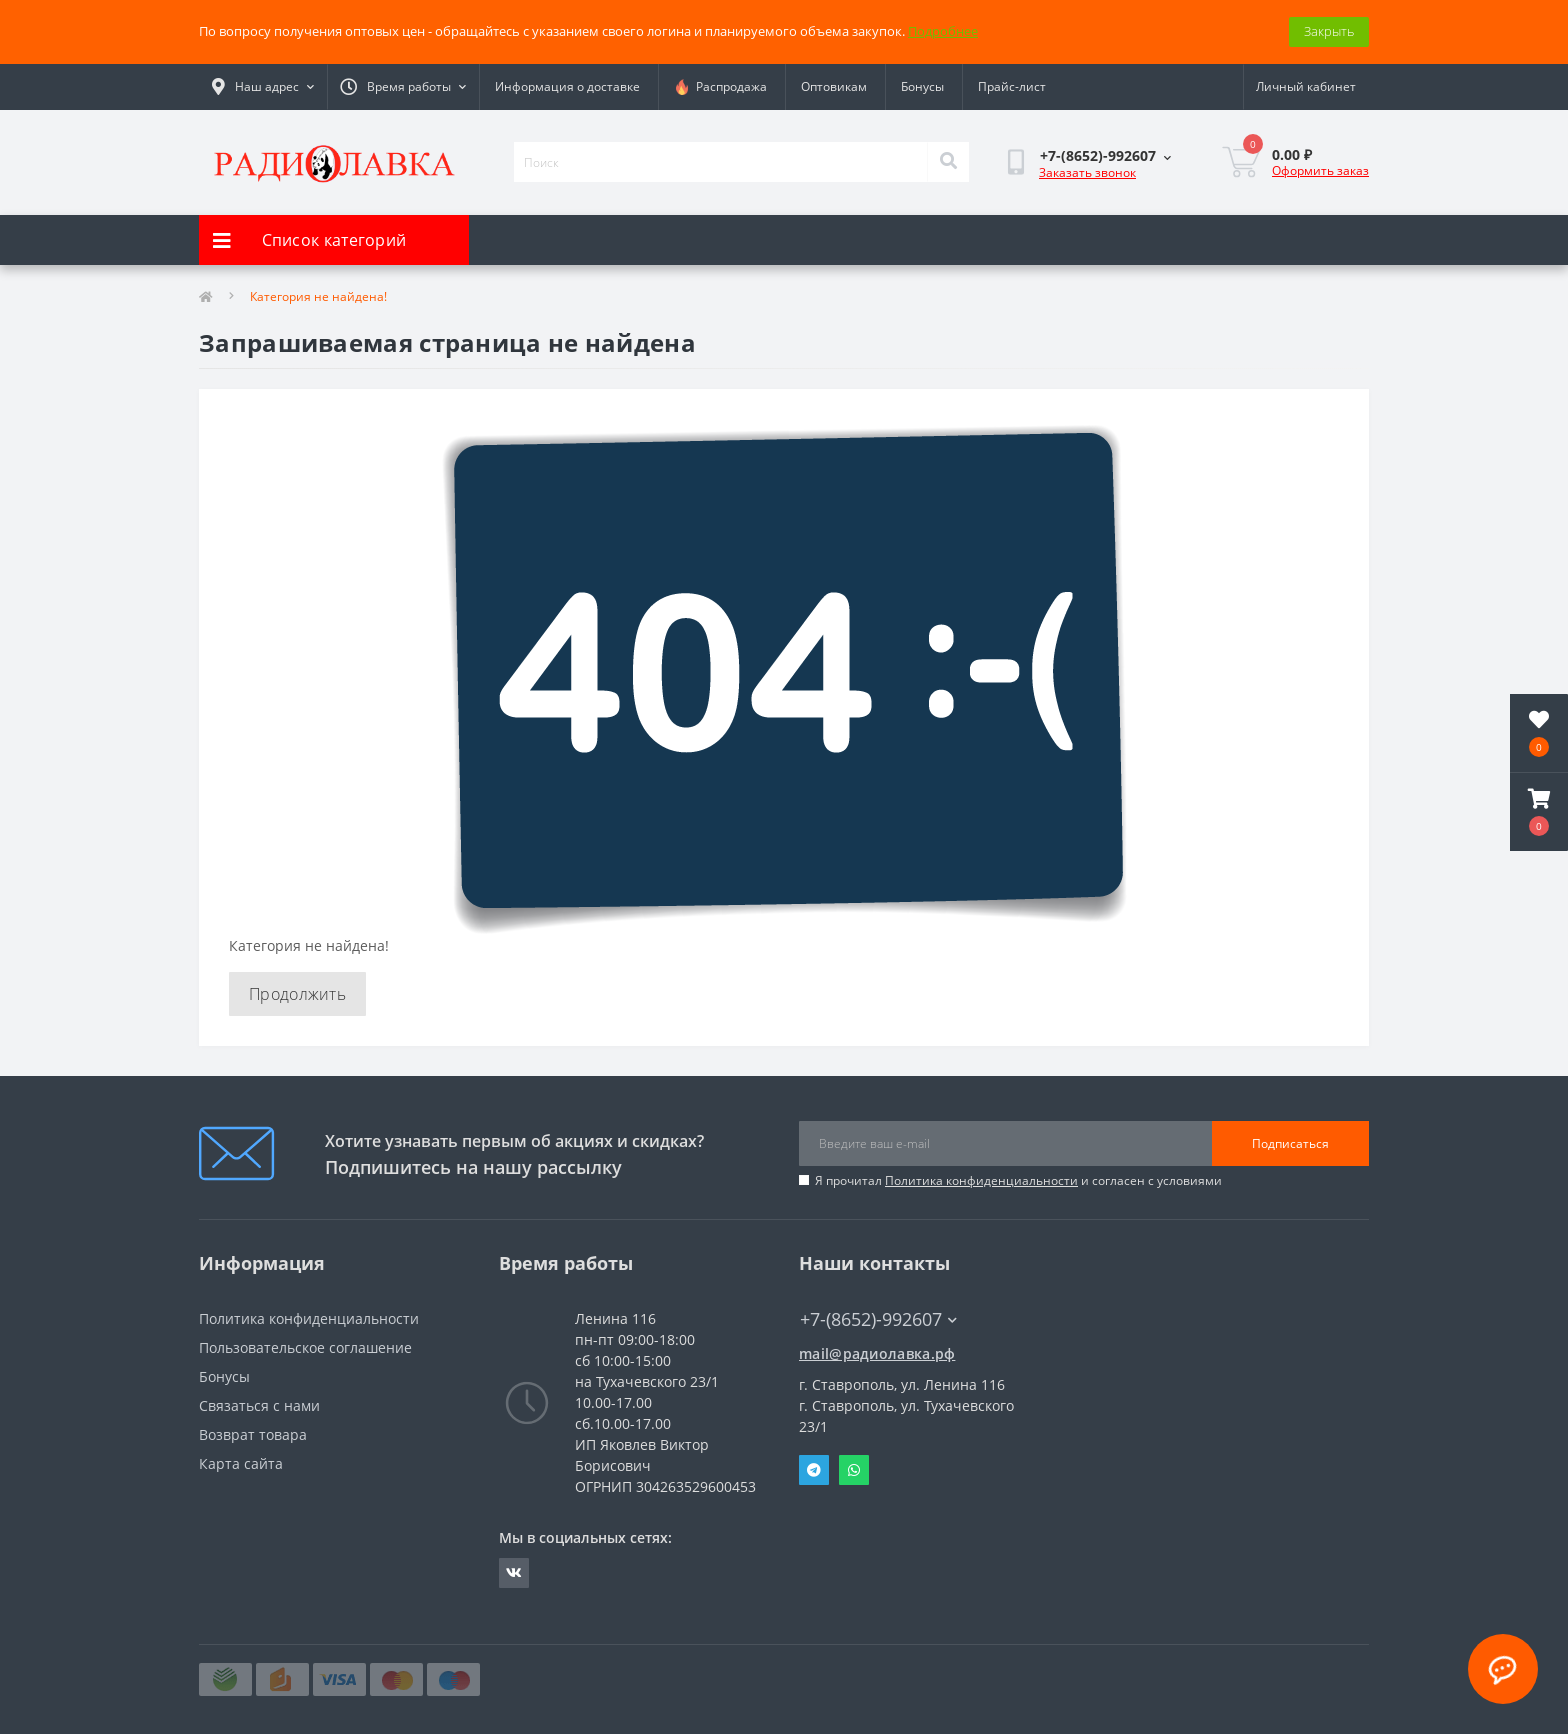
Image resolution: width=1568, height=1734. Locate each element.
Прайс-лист (1012, 86)
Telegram (814, 1470)
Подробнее (943, 31)
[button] (1539, 812)
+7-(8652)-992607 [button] (878, 1319)
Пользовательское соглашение (305, 1347)
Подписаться (1290, 1143)
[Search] (948, 162)
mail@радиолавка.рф (877, 1353)
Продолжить (297, 994)
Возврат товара (253, 1434)
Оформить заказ (1320, 170)
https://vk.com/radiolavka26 (514, 1573)
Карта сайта (241, 1463)
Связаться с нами (259, 1405)
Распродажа (720, 87)
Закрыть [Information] (1329, 31)
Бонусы (922, 86)
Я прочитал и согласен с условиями (1018, 1180)
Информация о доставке (567, 86)
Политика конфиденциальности (981, 1180)
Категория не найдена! (318, 296)
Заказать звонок (1087, 172)
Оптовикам (834, 86)
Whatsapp (854, 1470)
